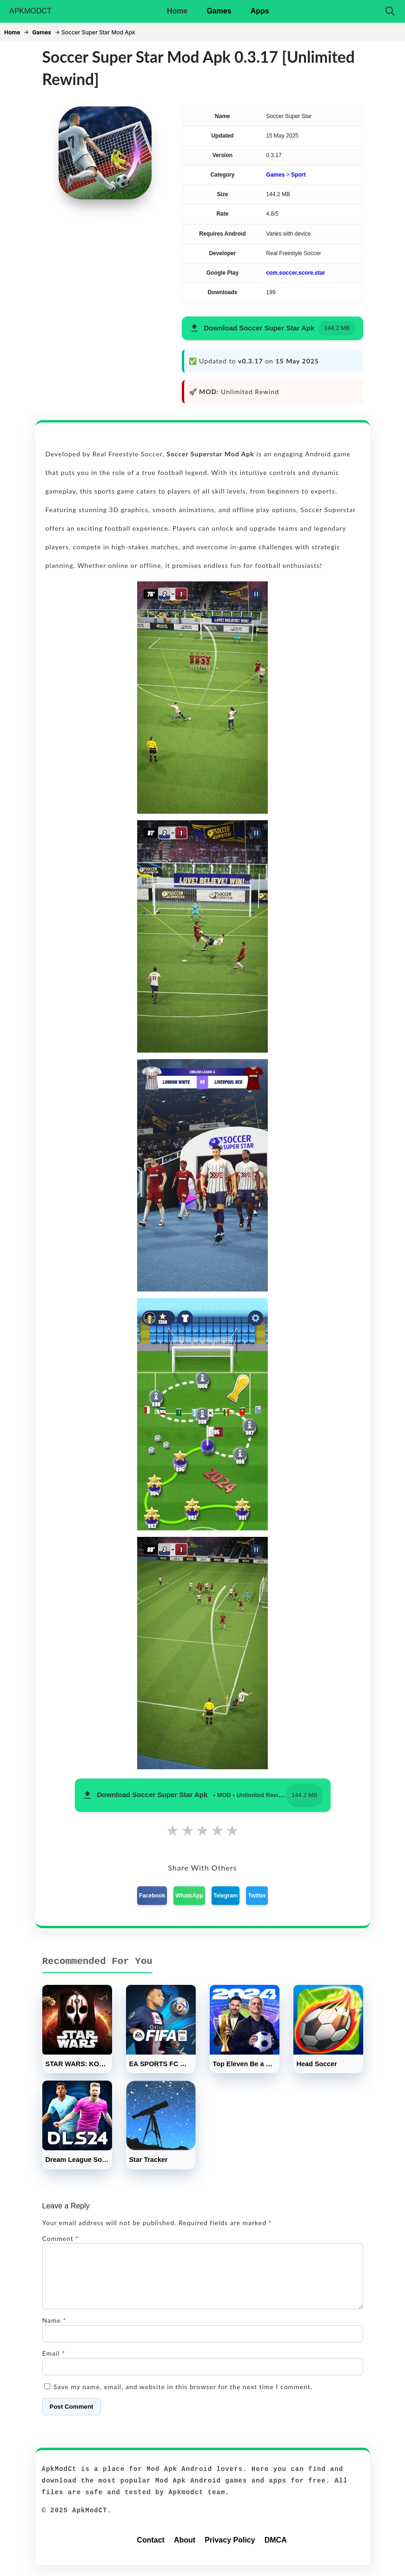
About (184, 2551)
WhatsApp (189, 1895)
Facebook (152, 1895)
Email (54, 2364)
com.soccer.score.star (295, 273)
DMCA (276, 2551)
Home (177, 11)
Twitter (257, 1895)
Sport (298, 174)
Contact (151, 2551)
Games (218, 11)
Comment (60, 2238)
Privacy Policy (230, 2551)
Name (54, 2331)
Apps (260, 11)
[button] (272, 328)
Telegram (225, 1895)
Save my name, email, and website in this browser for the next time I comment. (182, 2398)
